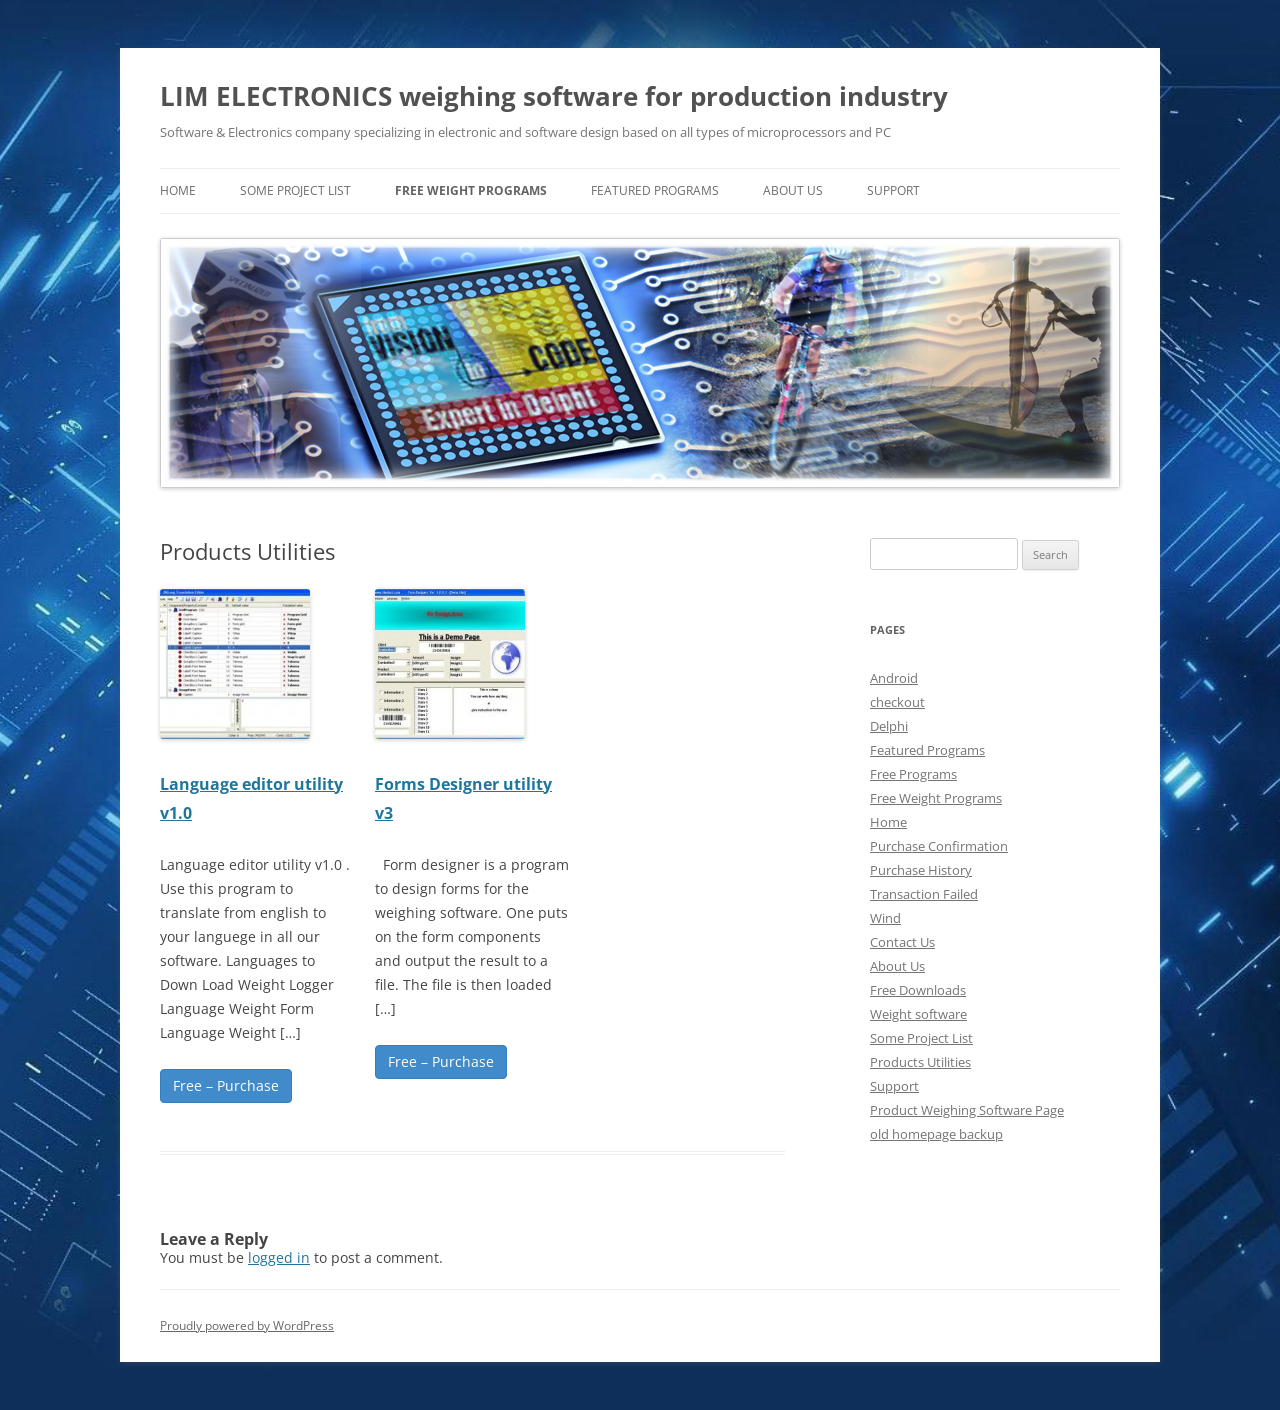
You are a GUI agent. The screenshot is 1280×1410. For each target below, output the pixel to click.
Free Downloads (918, 990)
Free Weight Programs (471, 190)
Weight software (918, 1014)
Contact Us (902, 942)
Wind (885, 918)
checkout (897, 702)
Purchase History (921, 870)
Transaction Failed (924, 894)
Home (888, 822)
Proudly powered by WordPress (247, 1325)
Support (893, 190)
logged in (279, 1257)
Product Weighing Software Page (967, 1110)
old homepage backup (936, 1134)
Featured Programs (655, 190)
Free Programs (913, 774)
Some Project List (295, 190)
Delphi (889, 726)
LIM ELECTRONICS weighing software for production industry (554, 96)
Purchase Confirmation (939, 846)
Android (894, 678)
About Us (793, 190)
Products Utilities (920, 1062)
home (178, 190)
